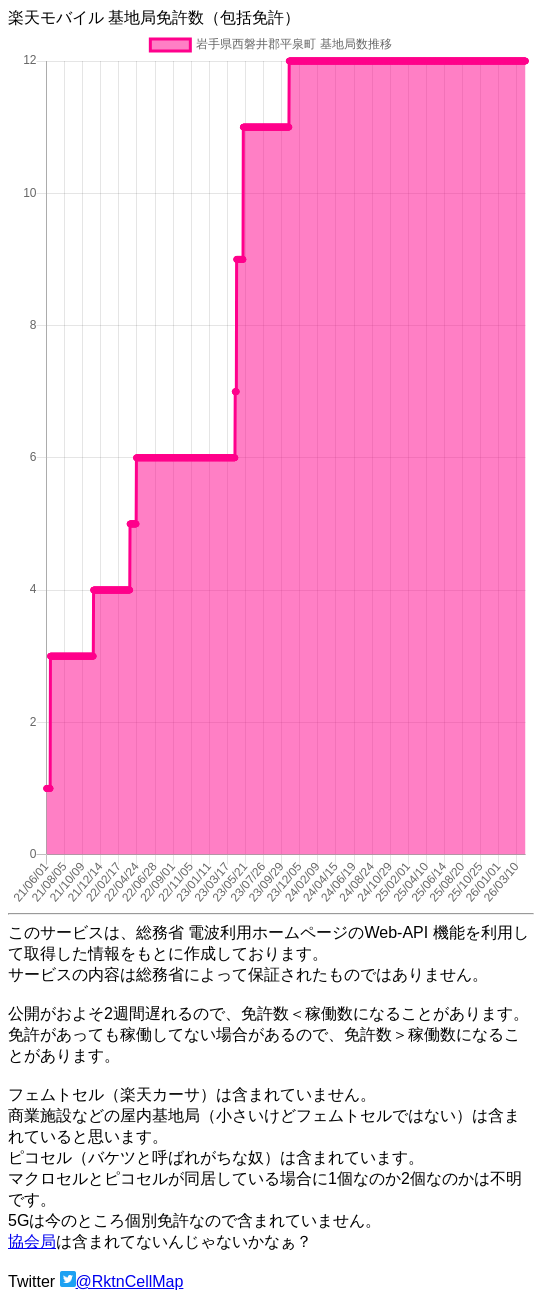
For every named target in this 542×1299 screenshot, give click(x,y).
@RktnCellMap (130, 1281)
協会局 (32, 1241)
